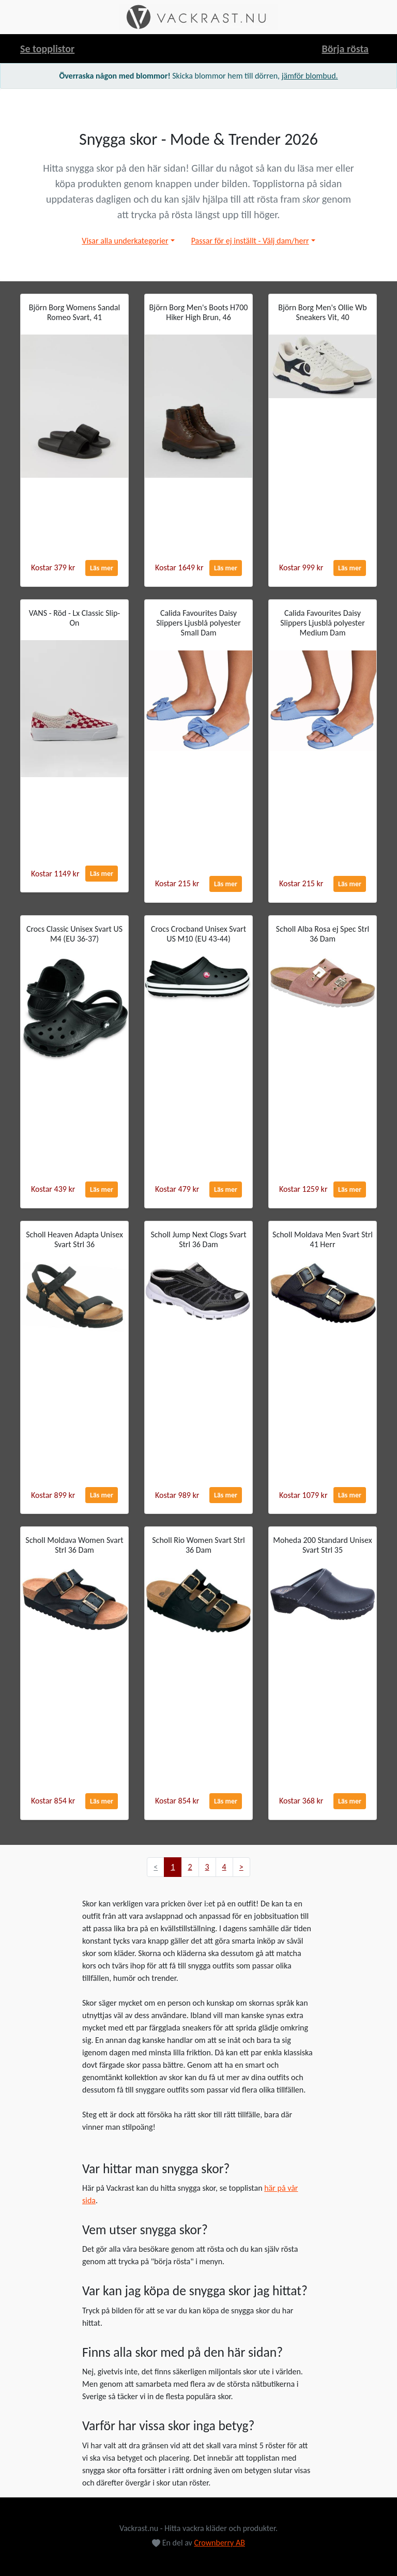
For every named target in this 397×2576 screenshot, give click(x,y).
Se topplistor (47, 48)
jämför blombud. (310, 76)
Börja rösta (345, 48)
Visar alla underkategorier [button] (125, 241)
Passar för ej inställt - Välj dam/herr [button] (250, 241)
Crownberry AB (219, 2543)
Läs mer (101, 568)
